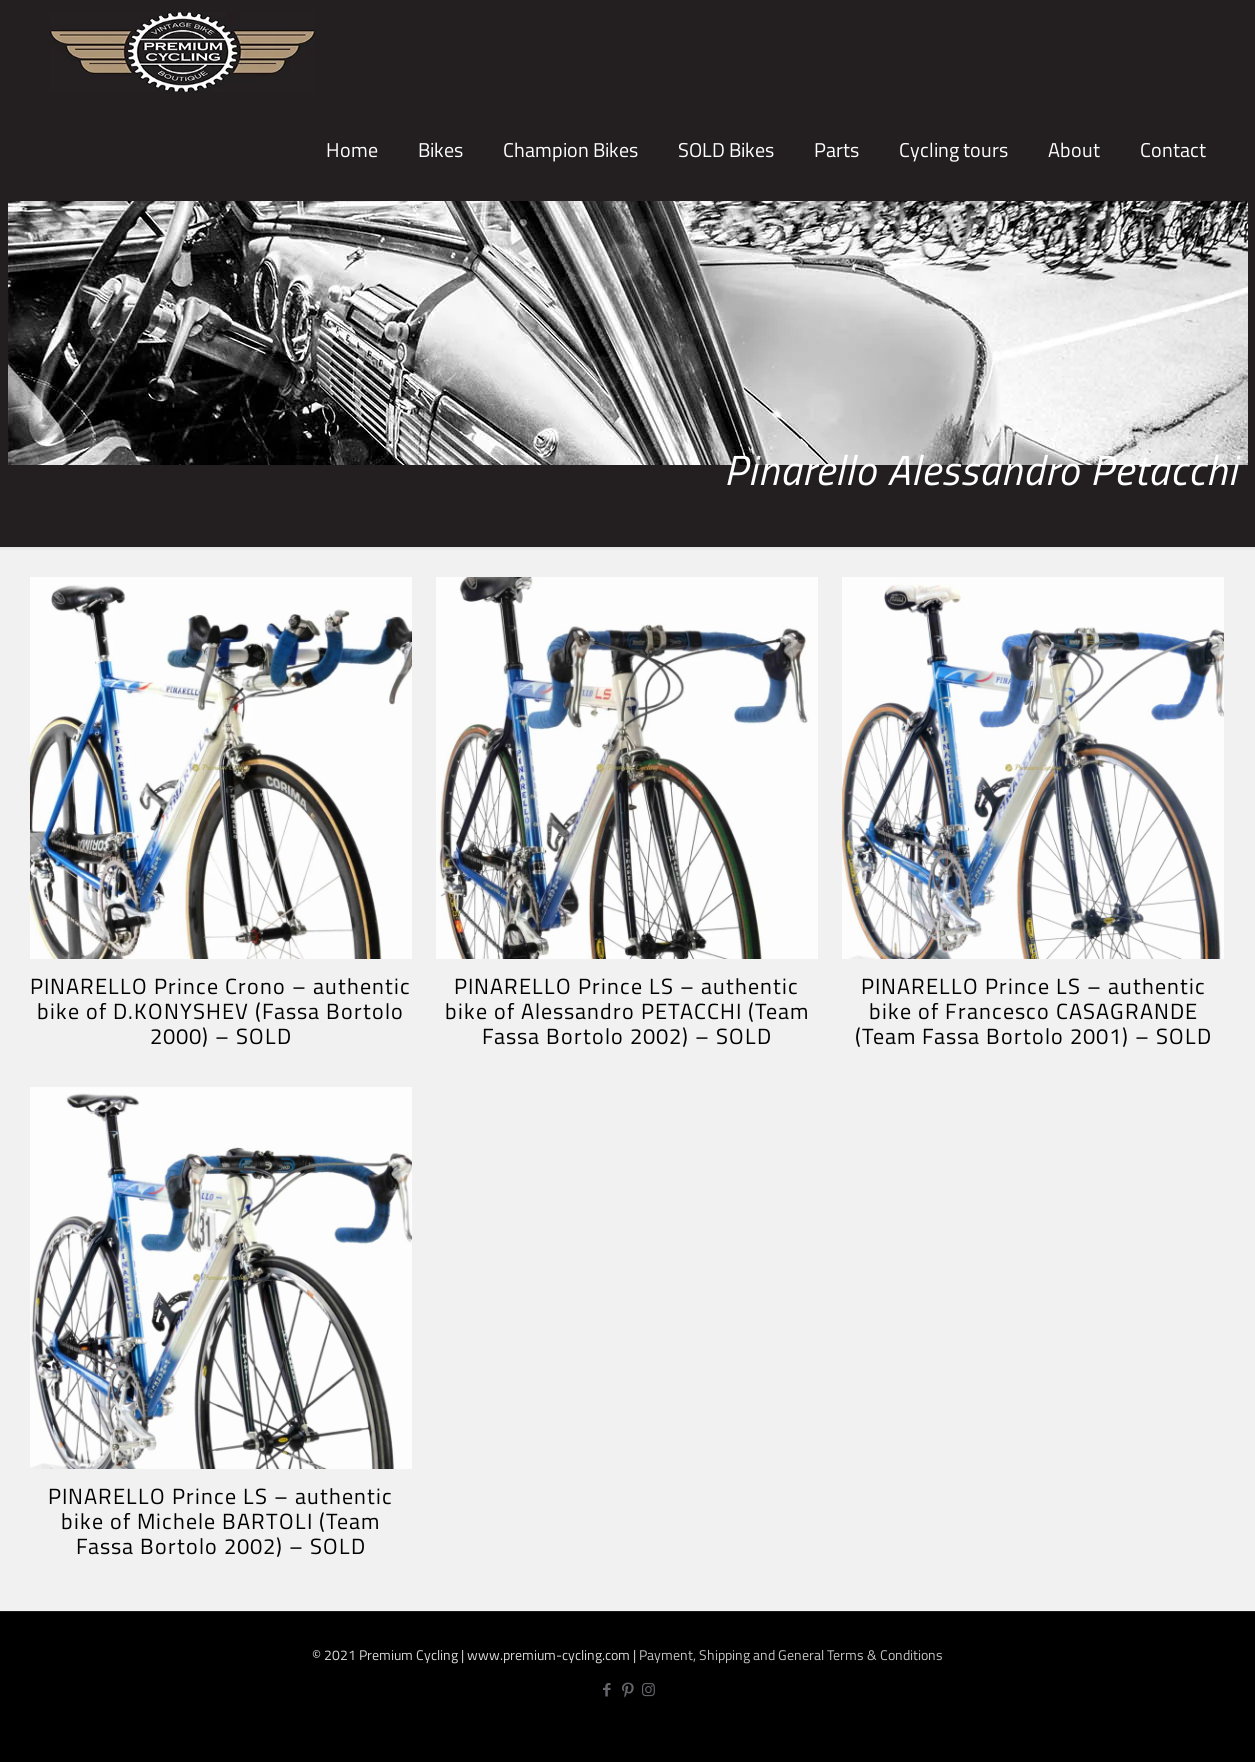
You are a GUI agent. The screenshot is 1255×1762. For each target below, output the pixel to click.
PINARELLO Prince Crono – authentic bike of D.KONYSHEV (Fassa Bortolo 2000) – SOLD (220, 1011)
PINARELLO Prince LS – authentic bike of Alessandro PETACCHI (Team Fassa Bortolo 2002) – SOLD (627, 1011)
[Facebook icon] (606, 1689)
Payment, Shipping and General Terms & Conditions (791, 1654)
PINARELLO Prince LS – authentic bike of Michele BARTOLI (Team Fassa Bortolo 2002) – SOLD (220, 1521)
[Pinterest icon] (627, 1689)
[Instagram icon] (648, 1689)
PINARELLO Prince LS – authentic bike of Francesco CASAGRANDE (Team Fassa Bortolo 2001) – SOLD (1033, 1011)
